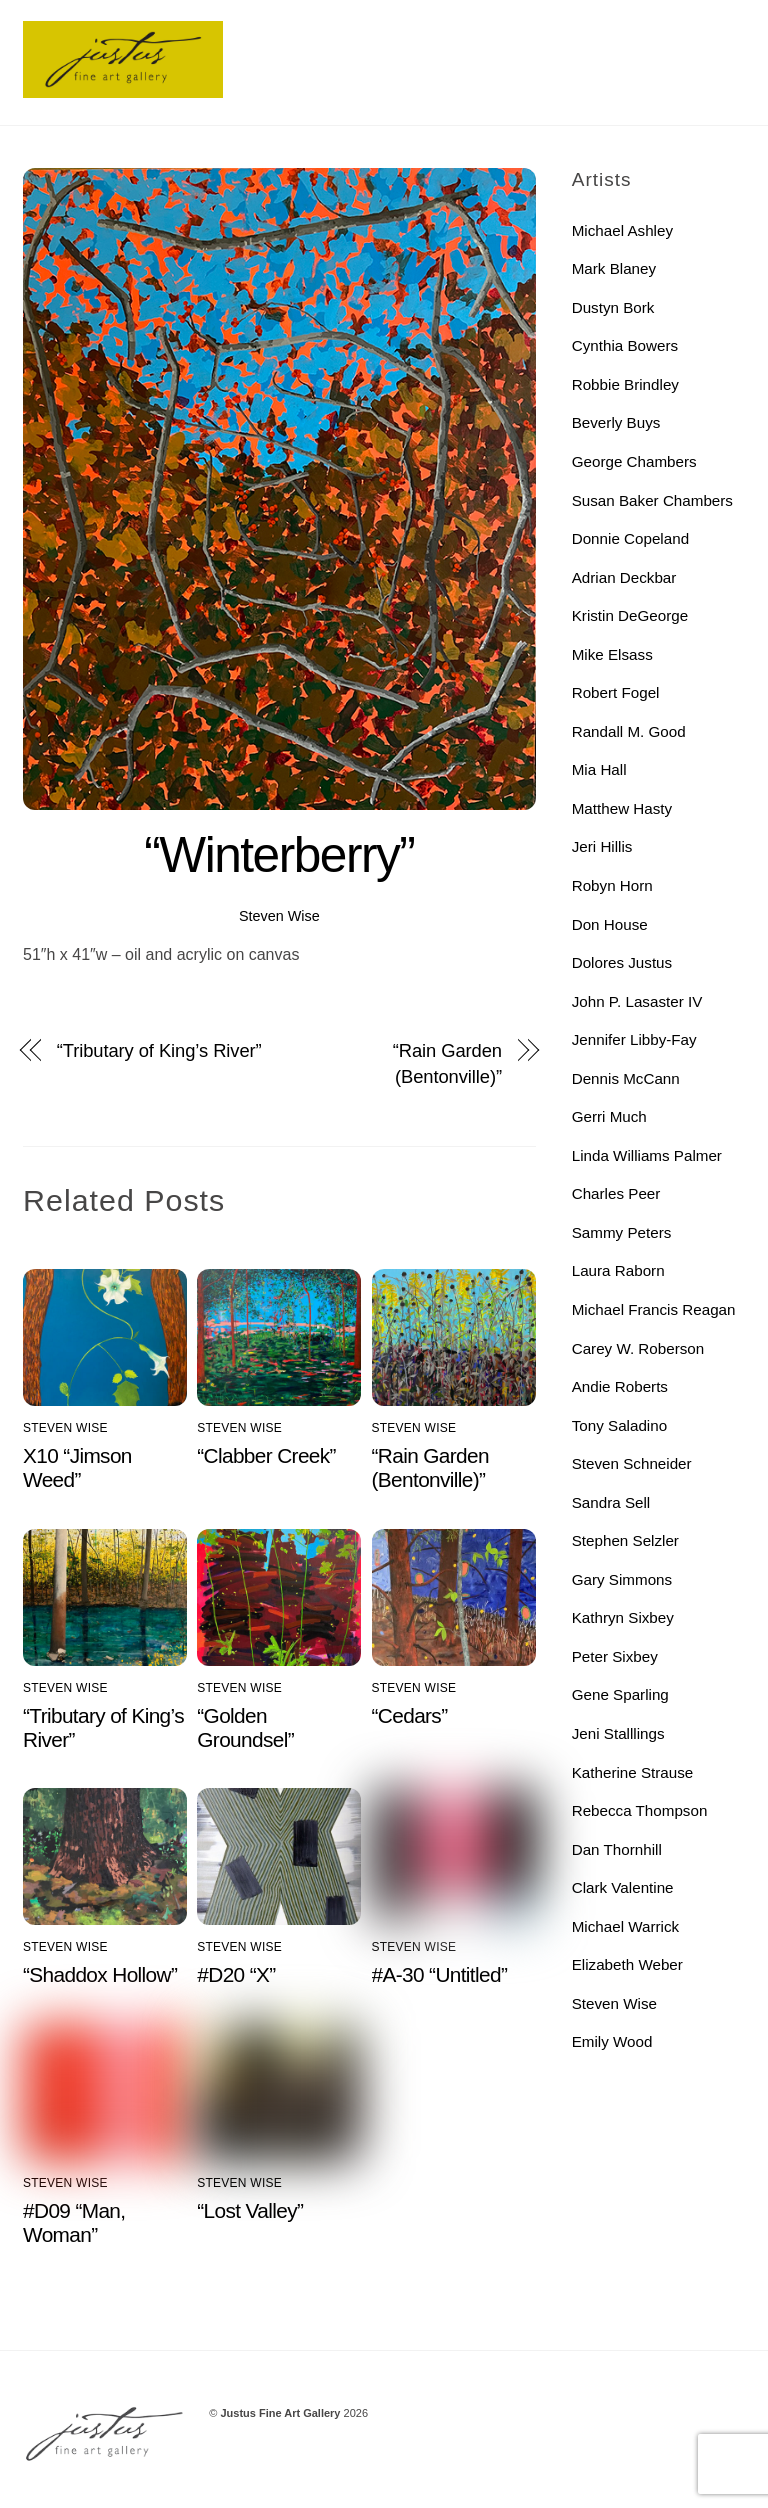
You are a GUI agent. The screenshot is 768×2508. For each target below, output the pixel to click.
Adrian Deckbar (624, 577)
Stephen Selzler (625, 1540)
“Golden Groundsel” (245, 1727)
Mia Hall (599, 769)
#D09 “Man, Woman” (74, 2222)
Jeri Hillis (602, 846)
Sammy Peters (622, 1232)
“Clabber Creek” (266, 1455)
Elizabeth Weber (627, 1964)
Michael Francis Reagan (654, 1309)
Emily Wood (612, 2041)
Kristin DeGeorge (630, 615)
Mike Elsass (612, 654)
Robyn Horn (612, 885)
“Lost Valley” (250, 2210)
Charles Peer (616, 1193)
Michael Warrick (625, 1926)
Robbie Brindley (625, 384)
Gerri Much (609, 1116)
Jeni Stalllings (618, 1733)
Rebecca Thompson (640, 1810)
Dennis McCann (626, 1078)
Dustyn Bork (613, 307)
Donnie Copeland (630, 538)
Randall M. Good (629, 731)
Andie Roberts (620, 1386)
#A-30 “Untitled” (440, 1974)
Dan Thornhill (617, 1849)
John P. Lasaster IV (637, 1001)
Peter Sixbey (615, 1656)
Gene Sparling (620, 1694)
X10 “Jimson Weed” (77, 1467)
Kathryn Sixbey (623, 1617)
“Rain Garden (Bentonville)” (447, 1063)
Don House (610, 924)
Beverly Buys (616, 422)
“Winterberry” (279, 855)
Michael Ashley (622, 230)
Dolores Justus (622, 962)
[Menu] (717, 27)
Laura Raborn (618, 1270)
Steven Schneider (632, 1463)
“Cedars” (410, 1715)
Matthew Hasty (622, 808)
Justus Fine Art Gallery (280, 2413)
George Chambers (634, 461)
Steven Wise (279, 916)
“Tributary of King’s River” (159, 1050)
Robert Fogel (616, 692)
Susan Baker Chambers (652, 500)
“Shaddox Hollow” (100, 1974)
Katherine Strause (633, 1772)
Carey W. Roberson (638, 1348)
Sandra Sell (611, 1502)
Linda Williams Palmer (647, 1155)
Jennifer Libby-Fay (634, 1039)
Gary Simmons (622, 1579)
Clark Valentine (623, 1887)
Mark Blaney (614, 268)
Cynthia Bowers (625, 345)
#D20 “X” (236, 1974)
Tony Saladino (619, 1425)
